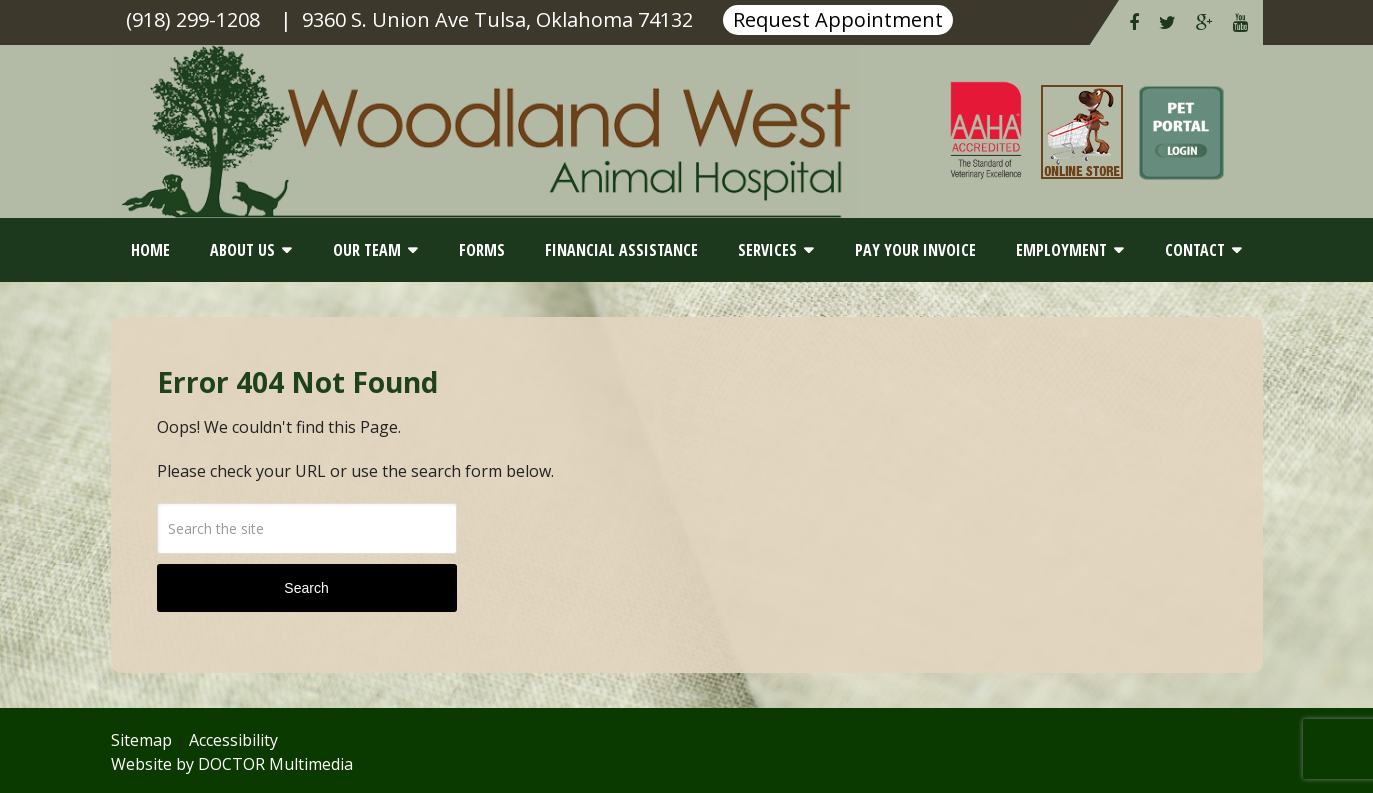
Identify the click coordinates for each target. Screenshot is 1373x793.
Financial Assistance (621, 250)
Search (306, 588)
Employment (1061, 250)
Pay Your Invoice (915, 250)
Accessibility (233, 740)
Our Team (367, 250)
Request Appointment (838, 19)
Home (150, 250)
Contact (1195, 250)
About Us (242, 250)
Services (767, 250)
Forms (482, 250)
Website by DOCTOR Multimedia (232, 764)
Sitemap (141, 740)
